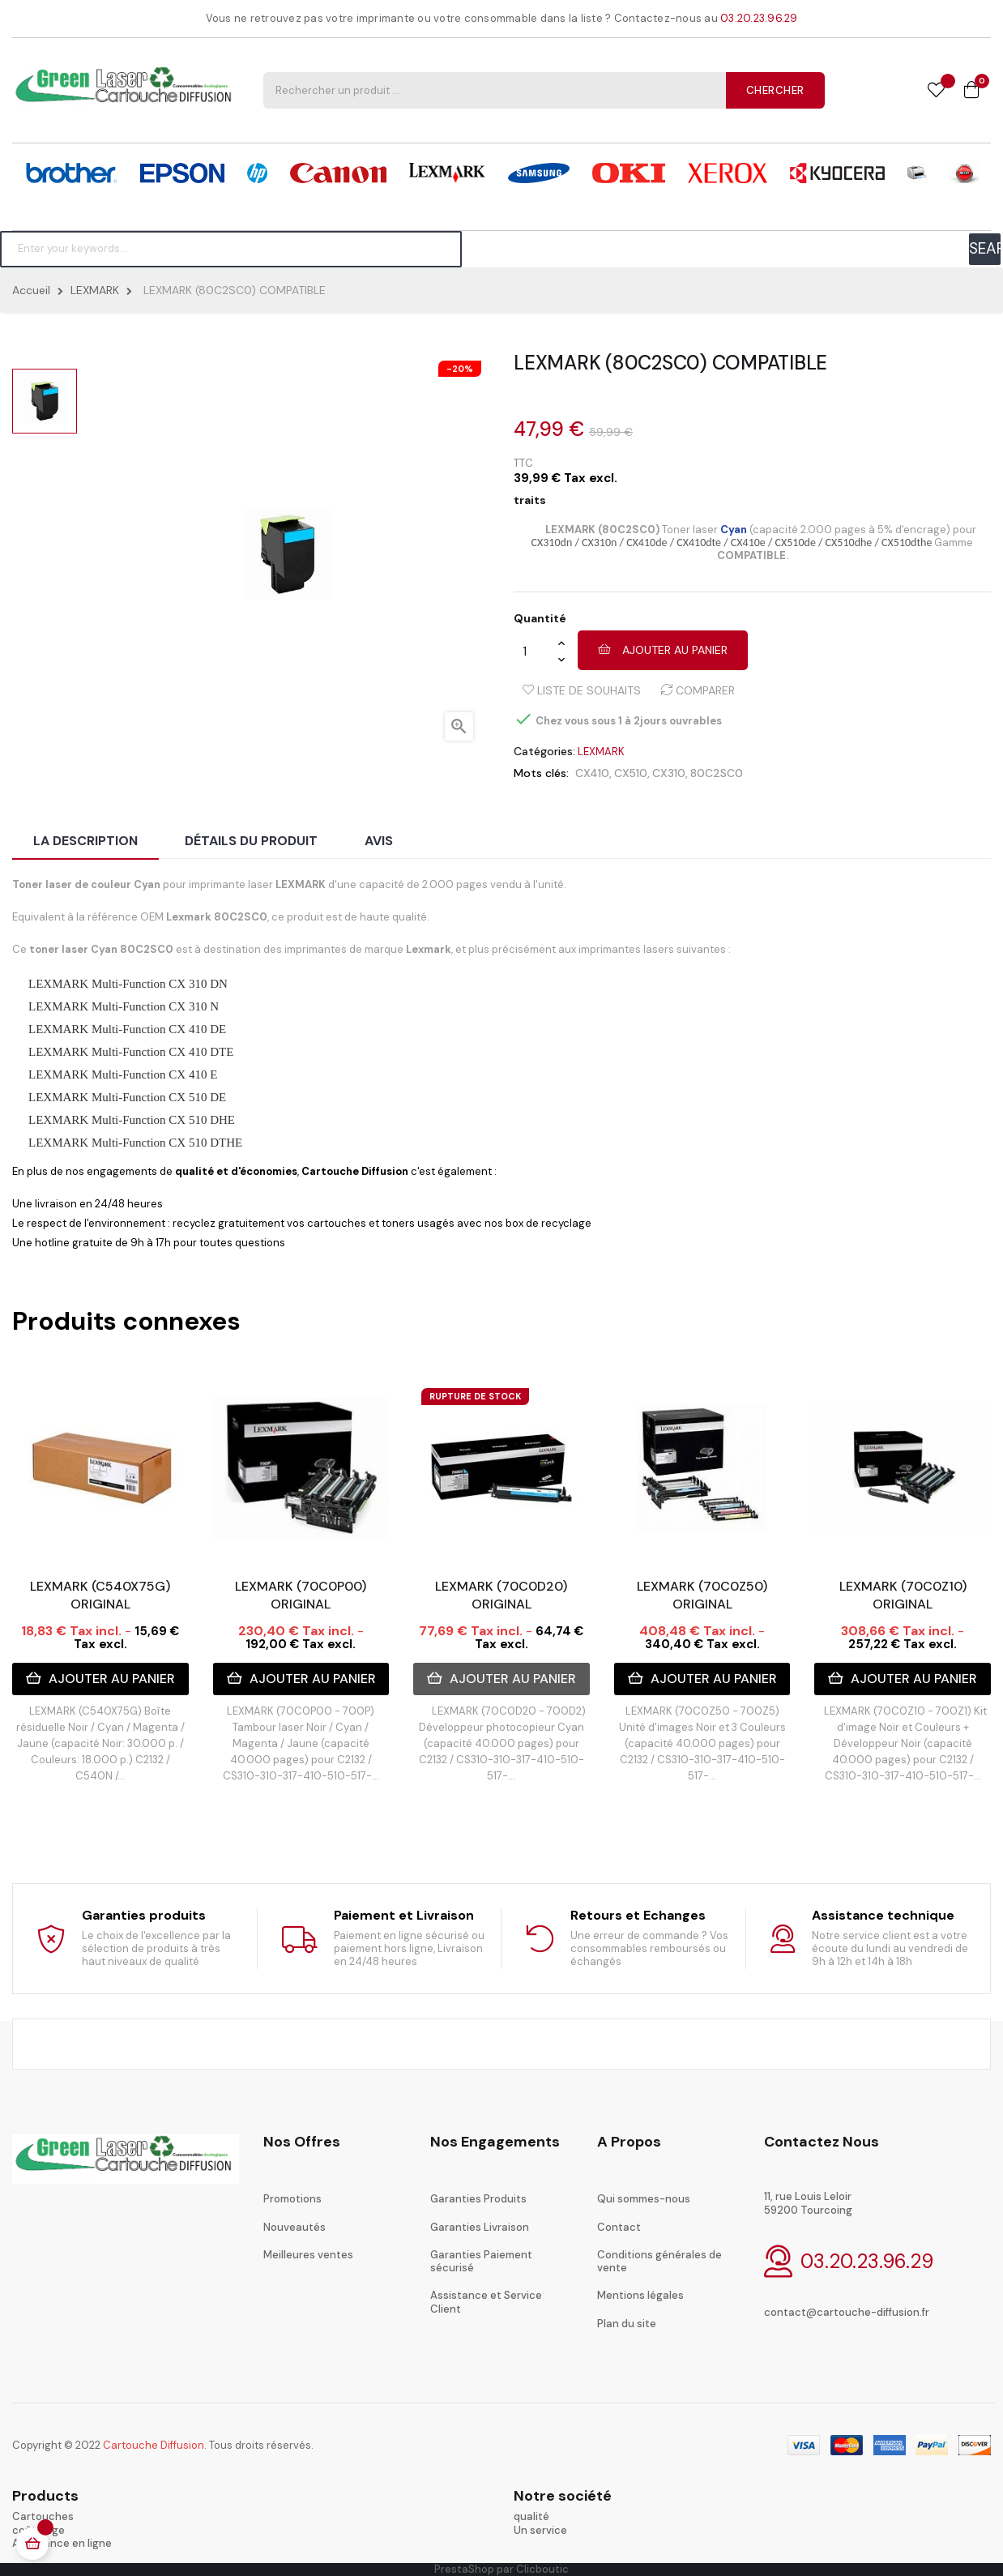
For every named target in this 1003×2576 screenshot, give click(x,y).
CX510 (630, 773)
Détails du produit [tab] (251, 840)
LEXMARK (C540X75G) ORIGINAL (100, 1595)
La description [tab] (85, 840)
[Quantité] (535, 651)
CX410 (592, 773)
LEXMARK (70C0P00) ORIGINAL (300, 1595)
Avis (379, 840)
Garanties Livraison (479, 2227)
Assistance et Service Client (486, 2301)
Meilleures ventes (308, 2255)
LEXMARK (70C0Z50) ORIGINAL (702, 1595)
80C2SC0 (716, 773)
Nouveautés (294, 2227)
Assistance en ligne (62, 2543)
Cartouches (43, 2516)
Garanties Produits (478, 2199)
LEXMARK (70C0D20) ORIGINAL (501, 1595)
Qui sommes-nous (643, 2199)
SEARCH (985, 248)
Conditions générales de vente (659, 2261)
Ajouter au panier (663, 650)
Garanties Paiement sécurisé (481, 2261)
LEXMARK (601, 751)
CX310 (668, 773)
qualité (531, 2516)
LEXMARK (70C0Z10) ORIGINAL (903, 1595)
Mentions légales (640, 2295)
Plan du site (626, 2323)
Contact (619, 2227)
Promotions (292, 2199)
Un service (540, 2530)
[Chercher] (231, 249)
